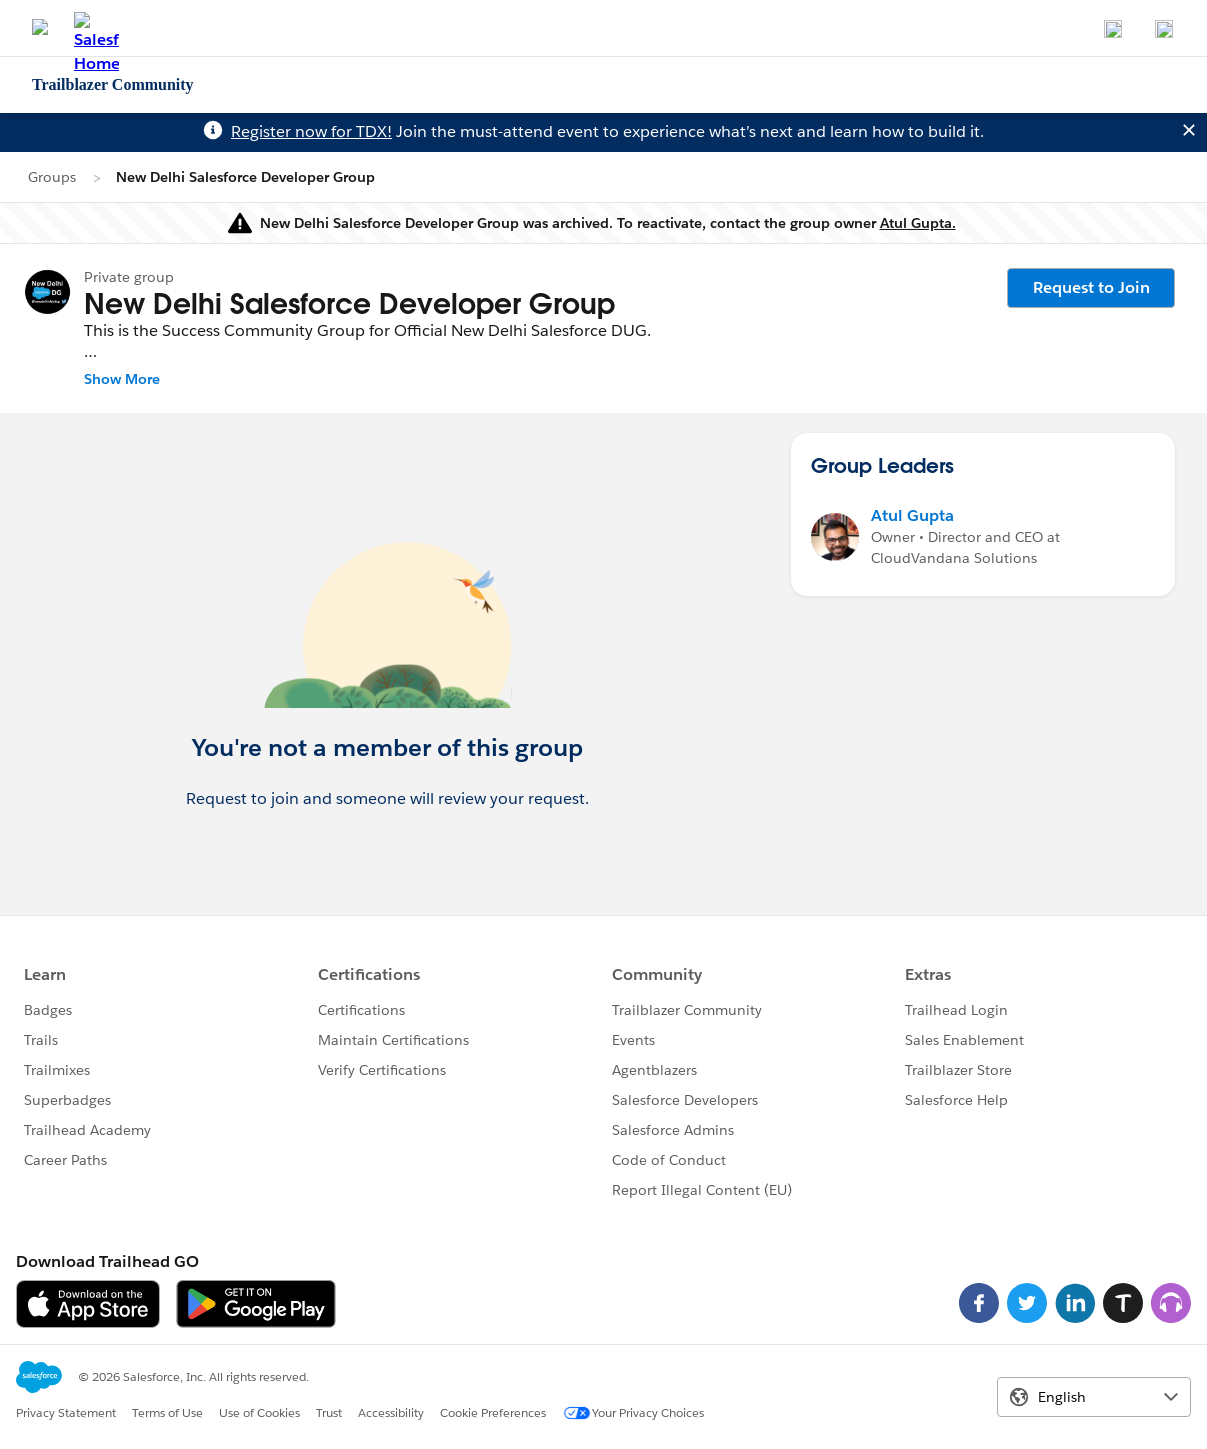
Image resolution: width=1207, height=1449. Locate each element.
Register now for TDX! (311, 131)
